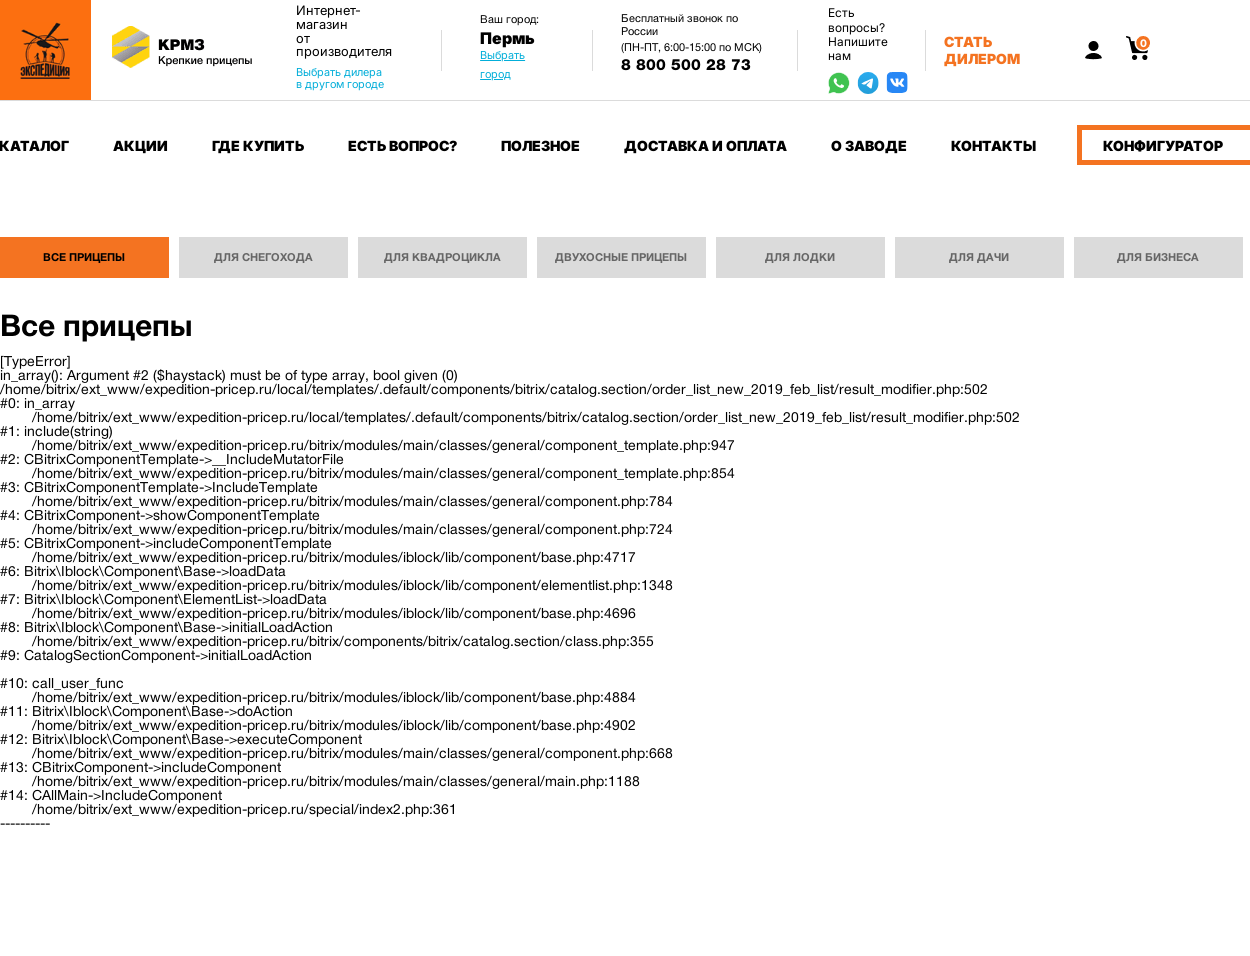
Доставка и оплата (705, 145)
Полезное (540, 145)
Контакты (993, 145)
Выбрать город (502, 64)
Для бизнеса (1158, 257)
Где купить (258, 145)
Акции (140, 145)
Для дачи (979, 257)
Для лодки (800, 257)
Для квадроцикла (442, 257)
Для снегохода (263, 257)
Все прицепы (84, 257)
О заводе (869, 145)
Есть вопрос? (402, 145)
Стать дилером (982, 50)
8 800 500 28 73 (686, 65)
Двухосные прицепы (621, 257)
